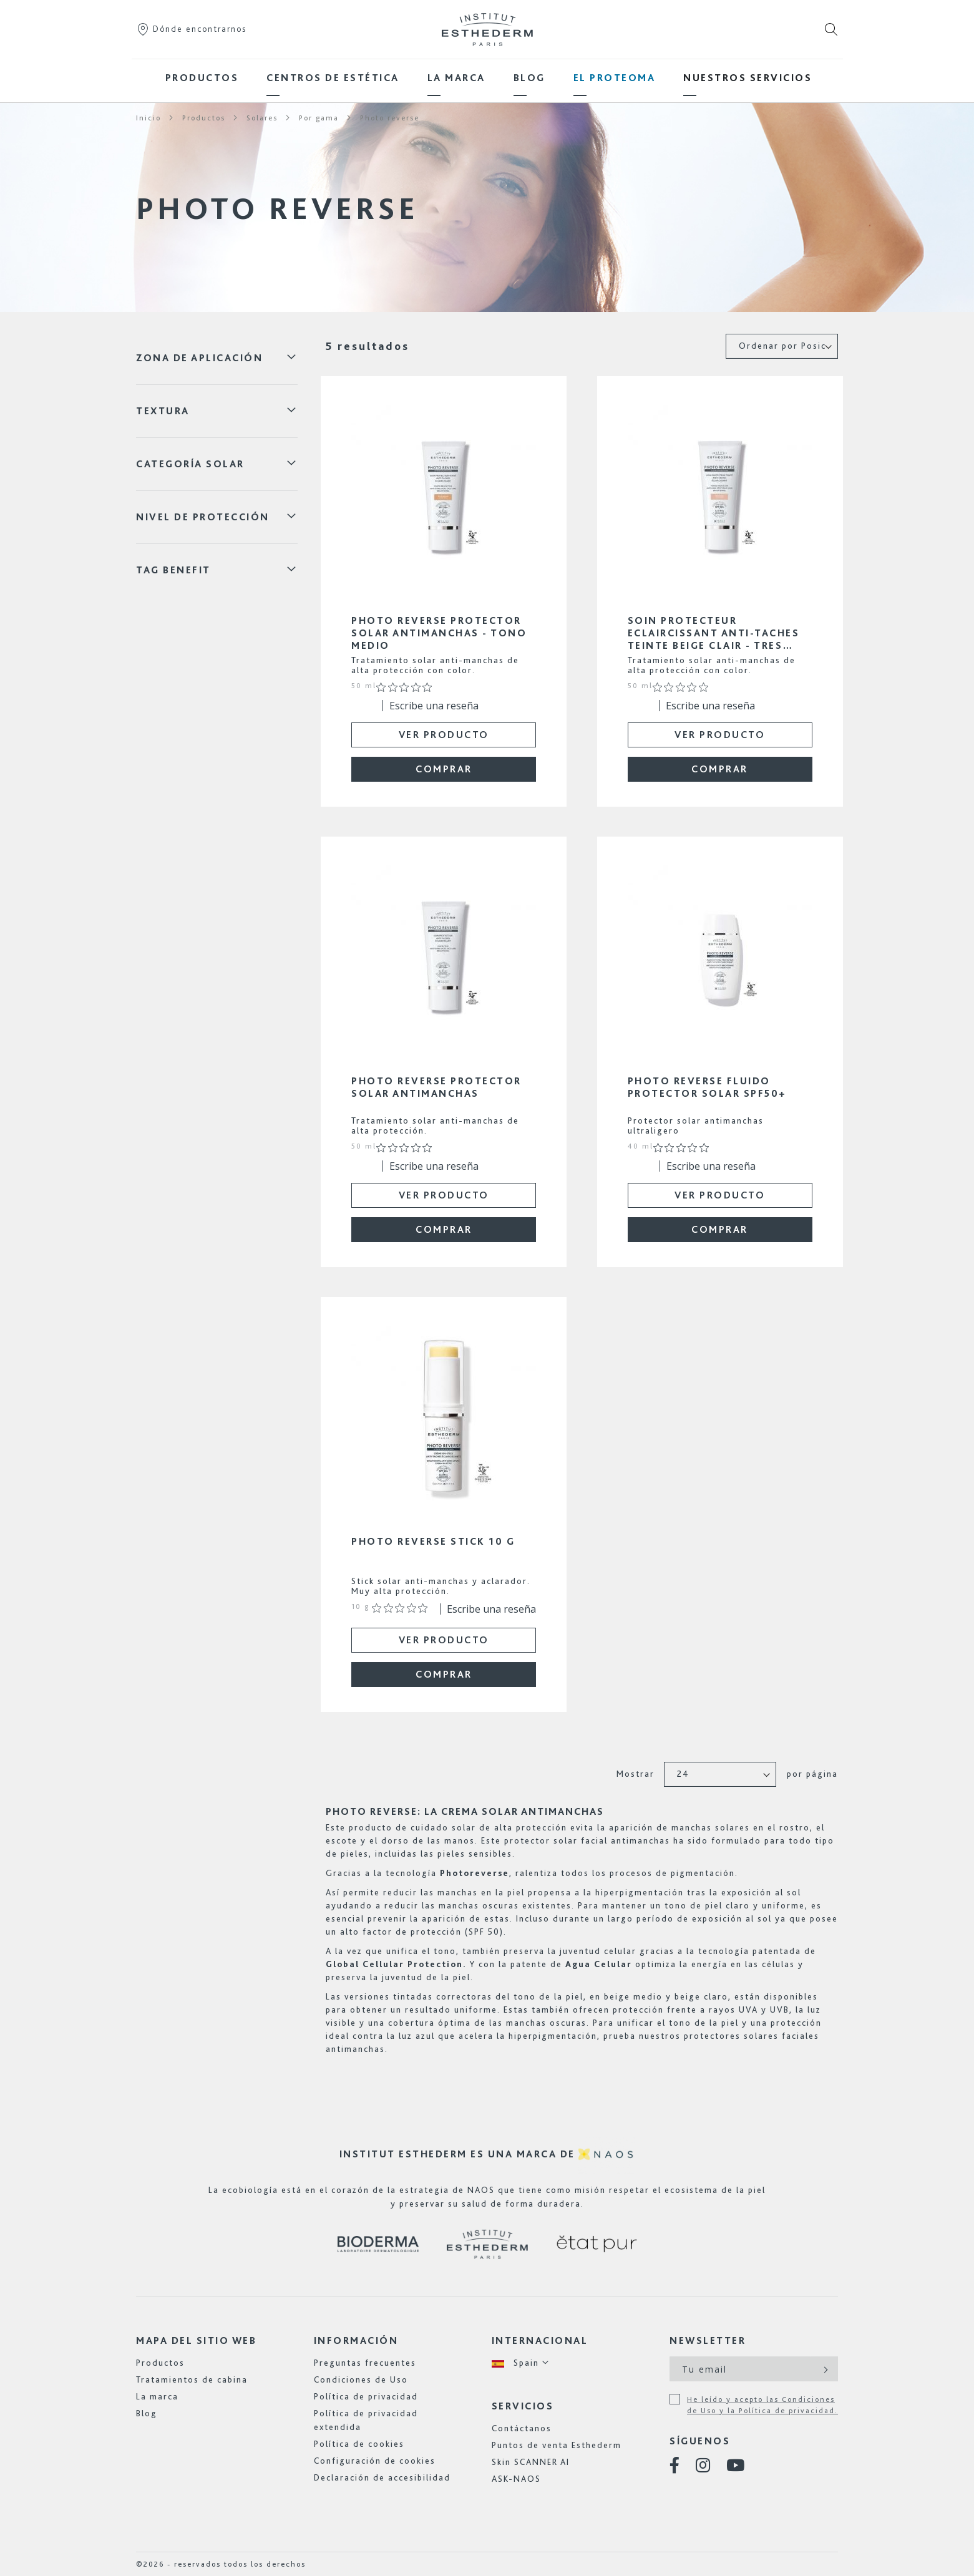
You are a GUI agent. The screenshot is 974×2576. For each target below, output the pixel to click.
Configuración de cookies (375, 2461)
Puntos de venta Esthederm (556, 2445)
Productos (160, 2363)
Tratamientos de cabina (192, 2379)
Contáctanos (522, 2428)
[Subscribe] (824, 2368)
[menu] (487, 77)
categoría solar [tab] (190, 464)
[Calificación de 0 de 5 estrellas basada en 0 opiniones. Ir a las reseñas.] (407, 687)
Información (356, 2340)
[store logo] (487, 29)
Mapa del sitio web (196, 2340)
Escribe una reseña (434, 705)
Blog (146, 2413)
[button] (521, 2363)
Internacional (540, 2340)
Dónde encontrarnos (191, 29)
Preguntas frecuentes (365, 2363)
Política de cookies (359, 2444)
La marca (157, 2396)
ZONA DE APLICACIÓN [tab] (199, 358)
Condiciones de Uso (361, 2379)
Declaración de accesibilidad (382, 2477)
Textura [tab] (163, 411)
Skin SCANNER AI (531, 2462)
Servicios (523, 2406)
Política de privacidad (366, 2396)
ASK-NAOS (516, 2479)
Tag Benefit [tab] (173, 570)
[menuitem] (202, 77)
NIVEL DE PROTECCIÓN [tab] (203, 517)
